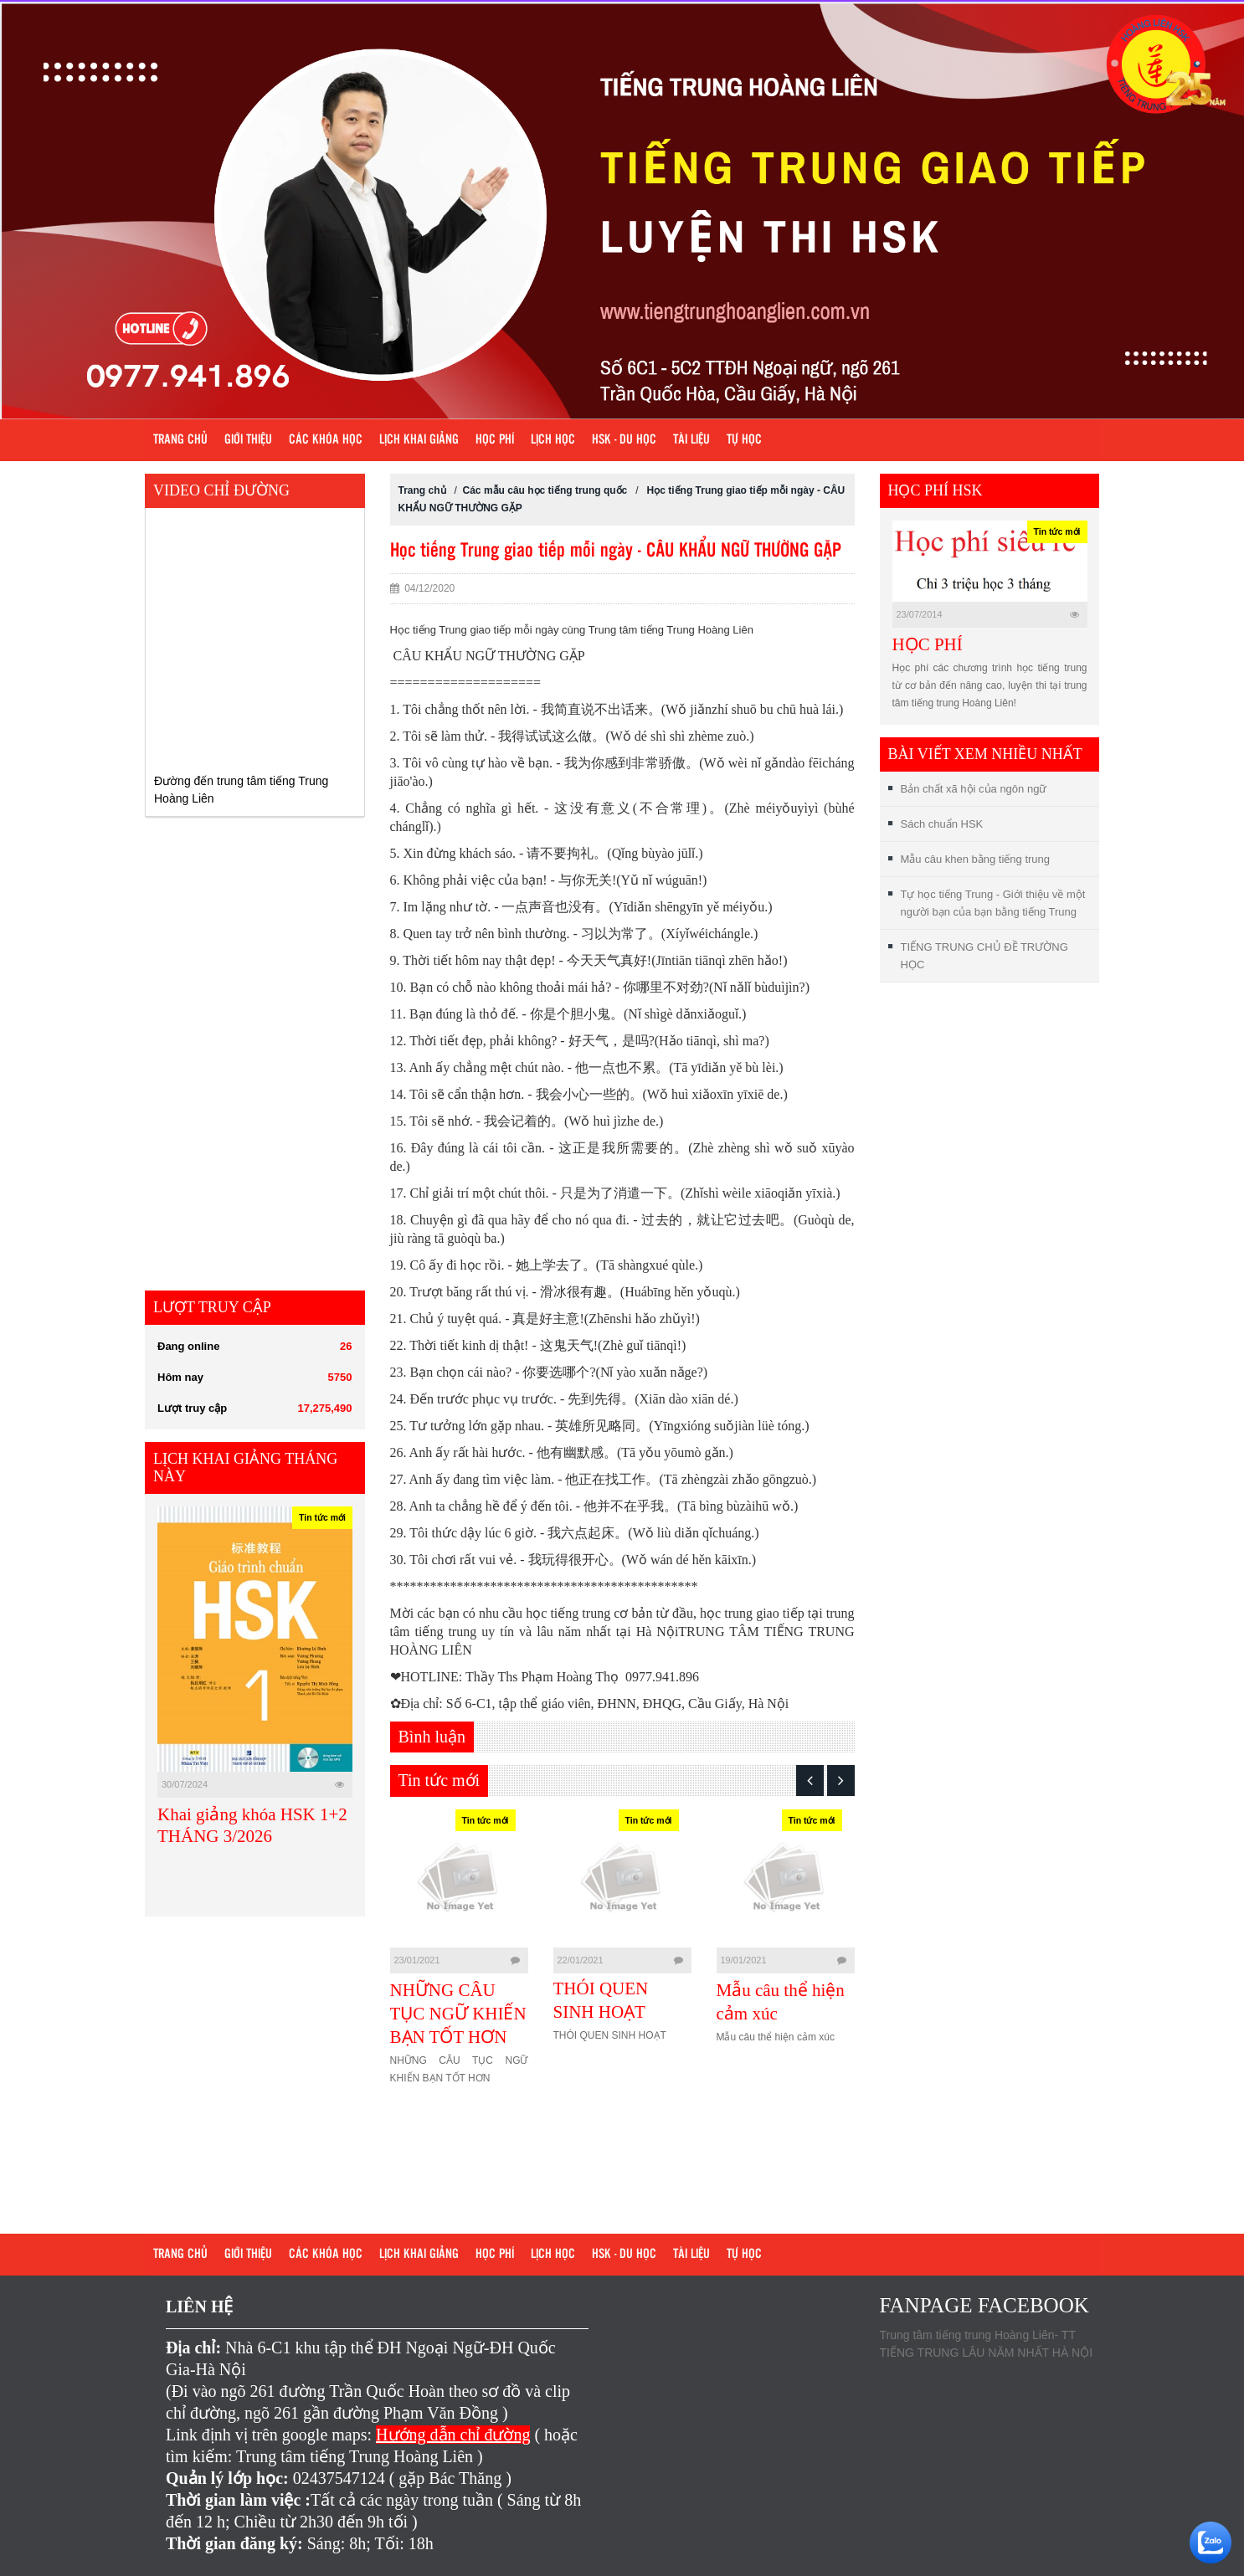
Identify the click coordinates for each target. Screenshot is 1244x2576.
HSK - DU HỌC (624, 440)
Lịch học (553, 440)
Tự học (744, 440)
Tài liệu (691, 440)
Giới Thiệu (248, 440)
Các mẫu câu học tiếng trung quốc (545, 490)
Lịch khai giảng (419, 440)
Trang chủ (180, 440)
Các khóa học (325, 440)
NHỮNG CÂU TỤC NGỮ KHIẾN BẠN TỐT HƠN (458, 2013)
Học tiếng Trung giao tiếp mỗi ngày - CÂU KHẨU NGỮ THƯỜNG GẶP (615, 551)
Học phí (494, 440)
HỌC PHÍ (927, 644)
